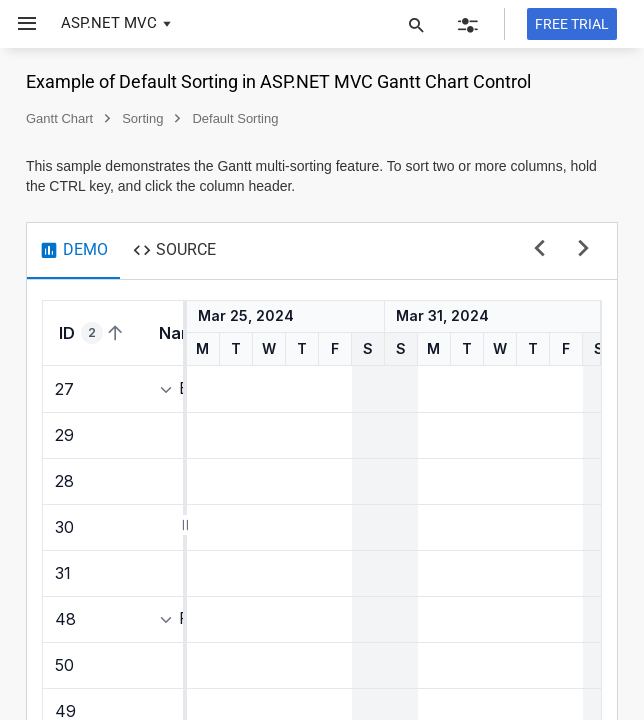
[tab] (73, 251)
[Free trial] (572, 24)
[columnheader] (93, 333)
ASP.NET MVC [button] (109, 23)
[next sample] (583, 249)
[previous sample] (539, 249)
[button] (19, 24)
